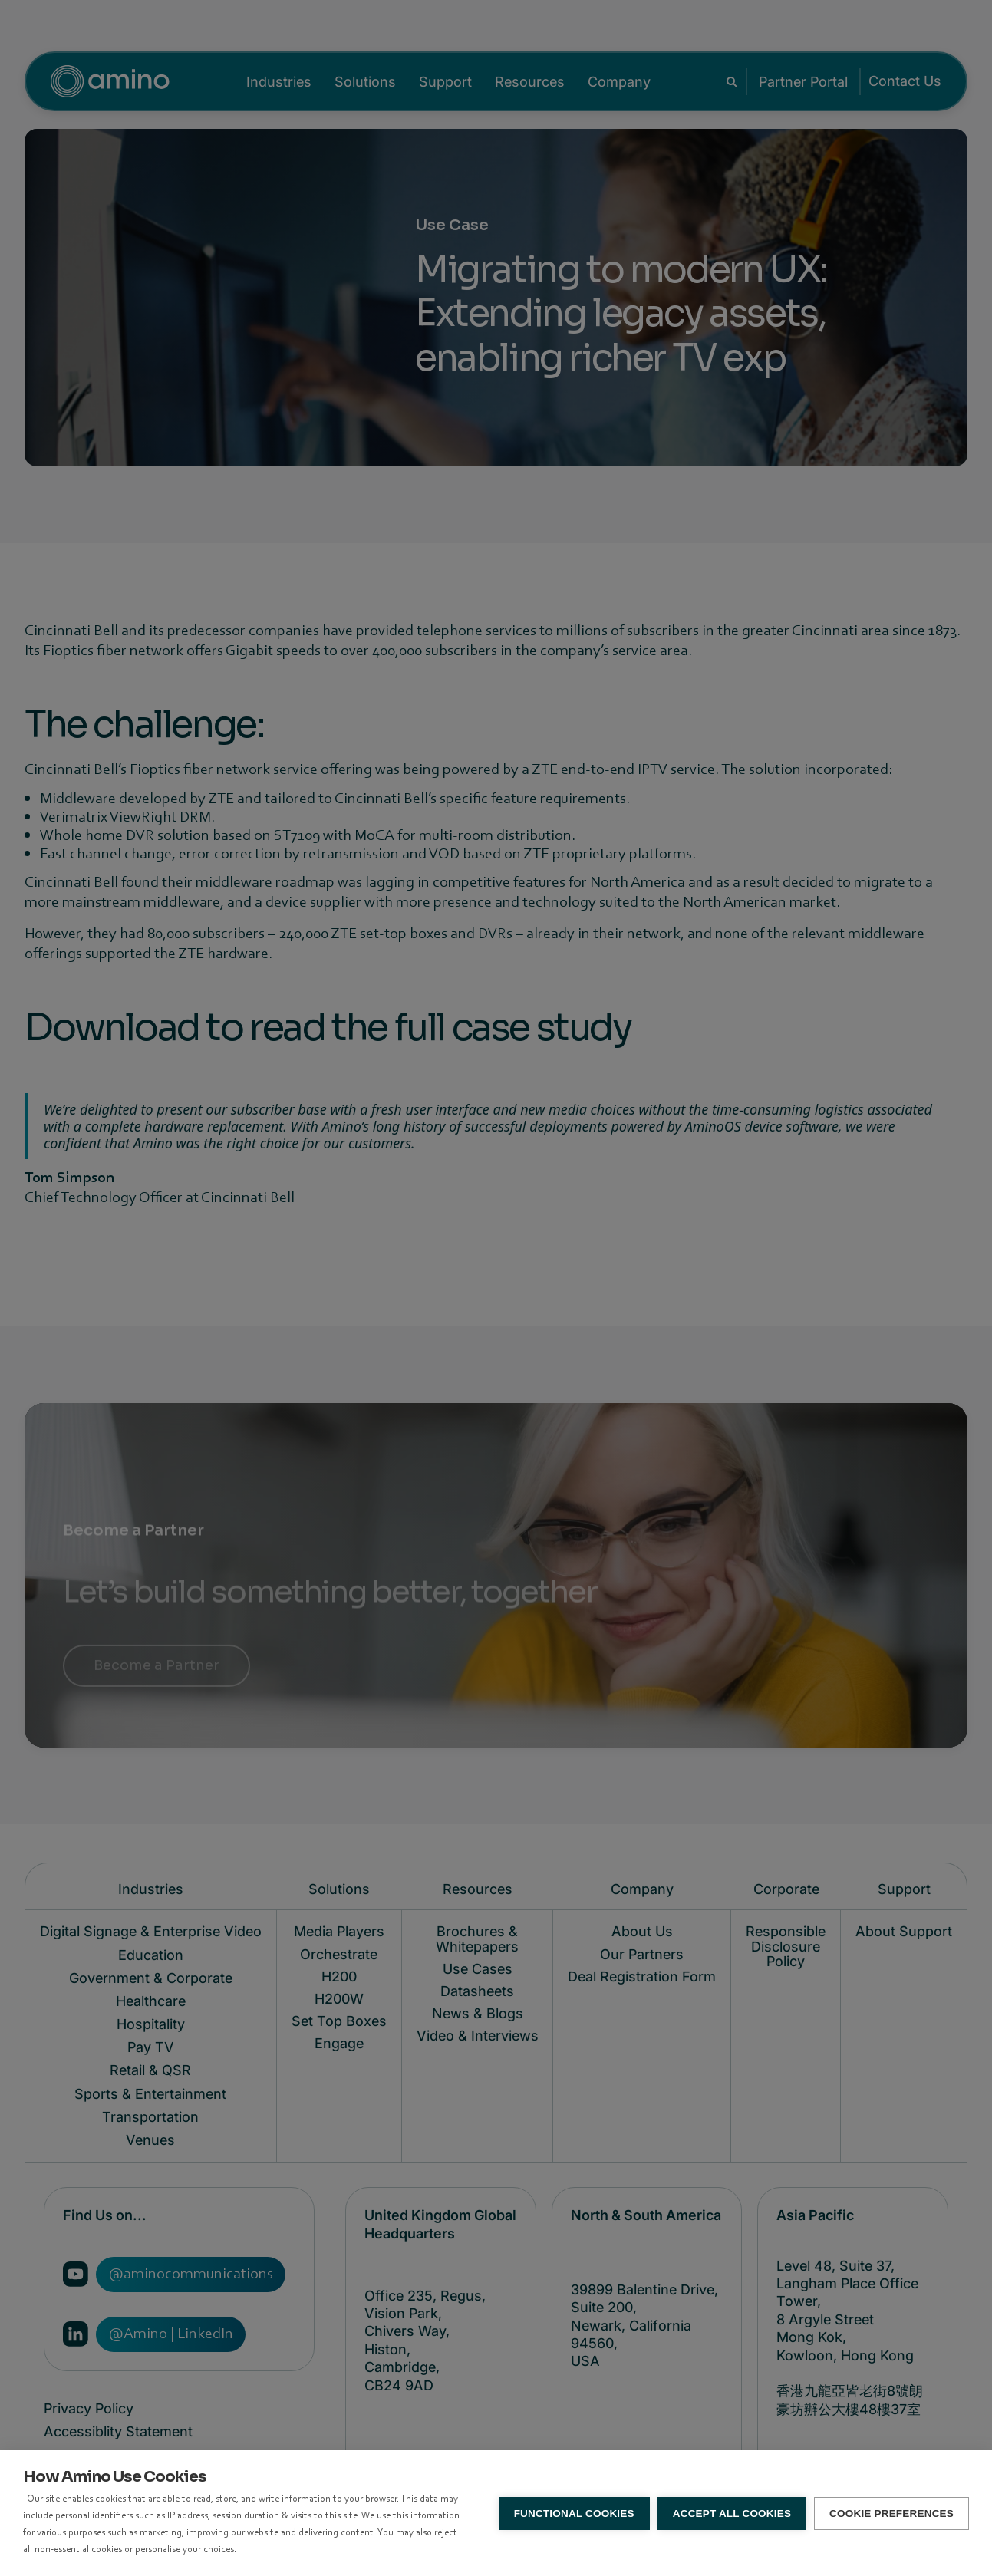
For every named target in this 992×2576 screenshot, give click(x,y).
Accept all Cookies (732, 2513)
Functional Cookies (574, 2513)
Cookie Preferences (891, 2513)
